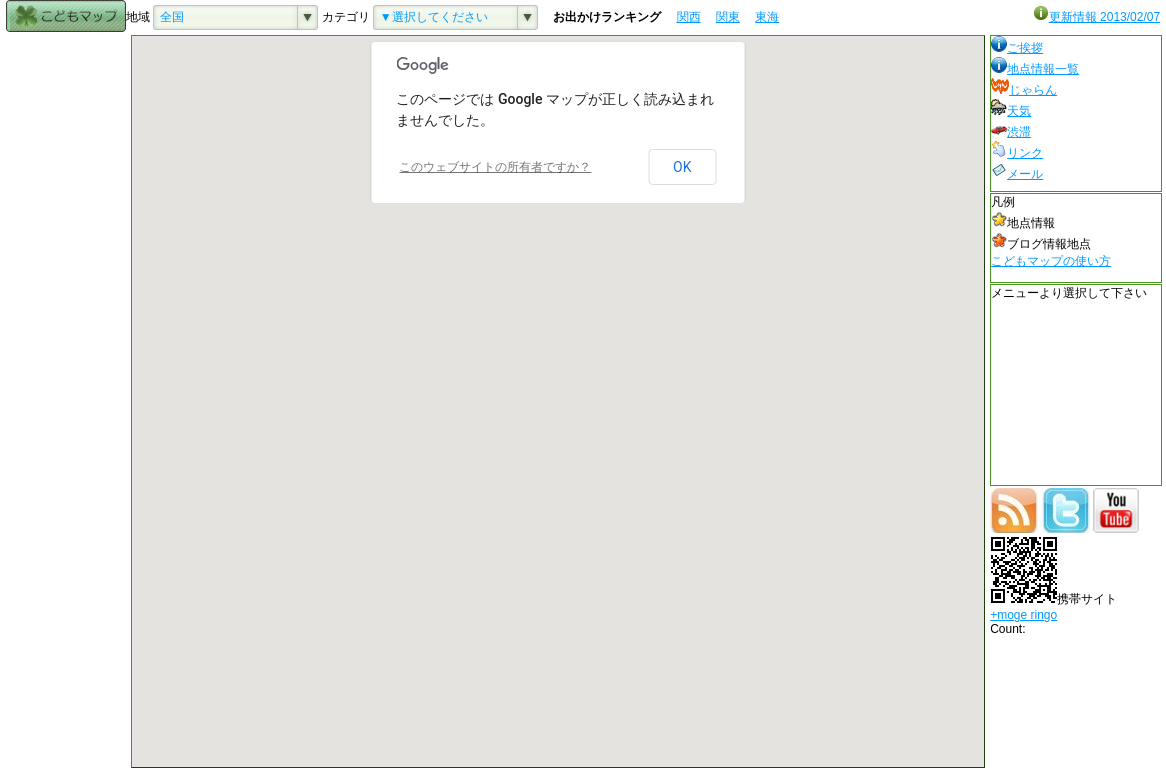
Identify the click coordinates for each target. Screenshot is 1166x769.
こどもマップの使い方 (1051, 261)
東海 (767, 17)
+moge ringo (1023, 615)
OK (682, 167)
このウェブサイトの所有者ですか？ (495, 167)
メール (1017, 174)
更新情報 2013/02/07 (1096, 17)
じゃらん (1024, 90)
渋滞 (1011, 132)
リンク (1017, 153)
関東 (728, 17)
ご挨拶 (1017, 48)
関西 (689, 17)
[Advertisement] (66, 335)
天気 (1011, 111)
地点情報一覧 (1035, 69)
